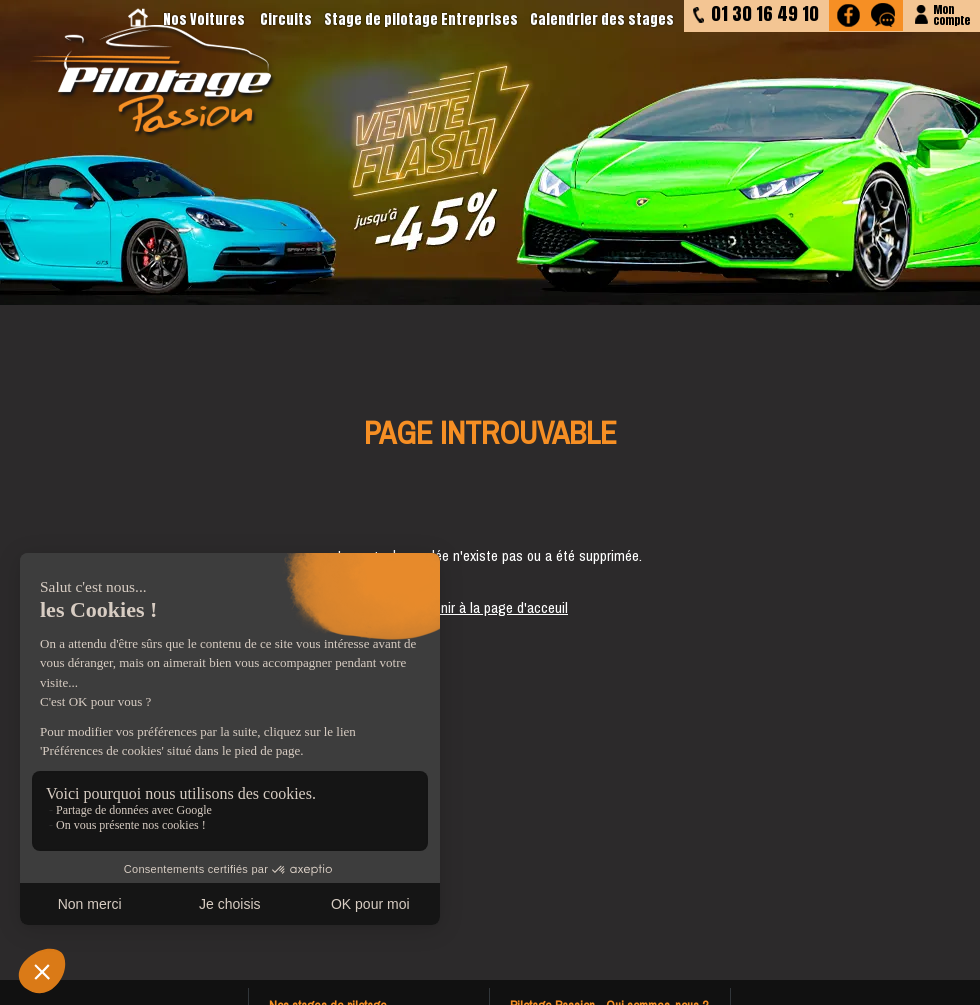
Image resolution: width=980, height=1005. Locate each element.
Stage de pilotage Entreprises (421, 19)
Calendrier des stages (602, 19)
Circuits (286, 19)
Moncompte (951, 13)
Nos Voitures (204, 19)
